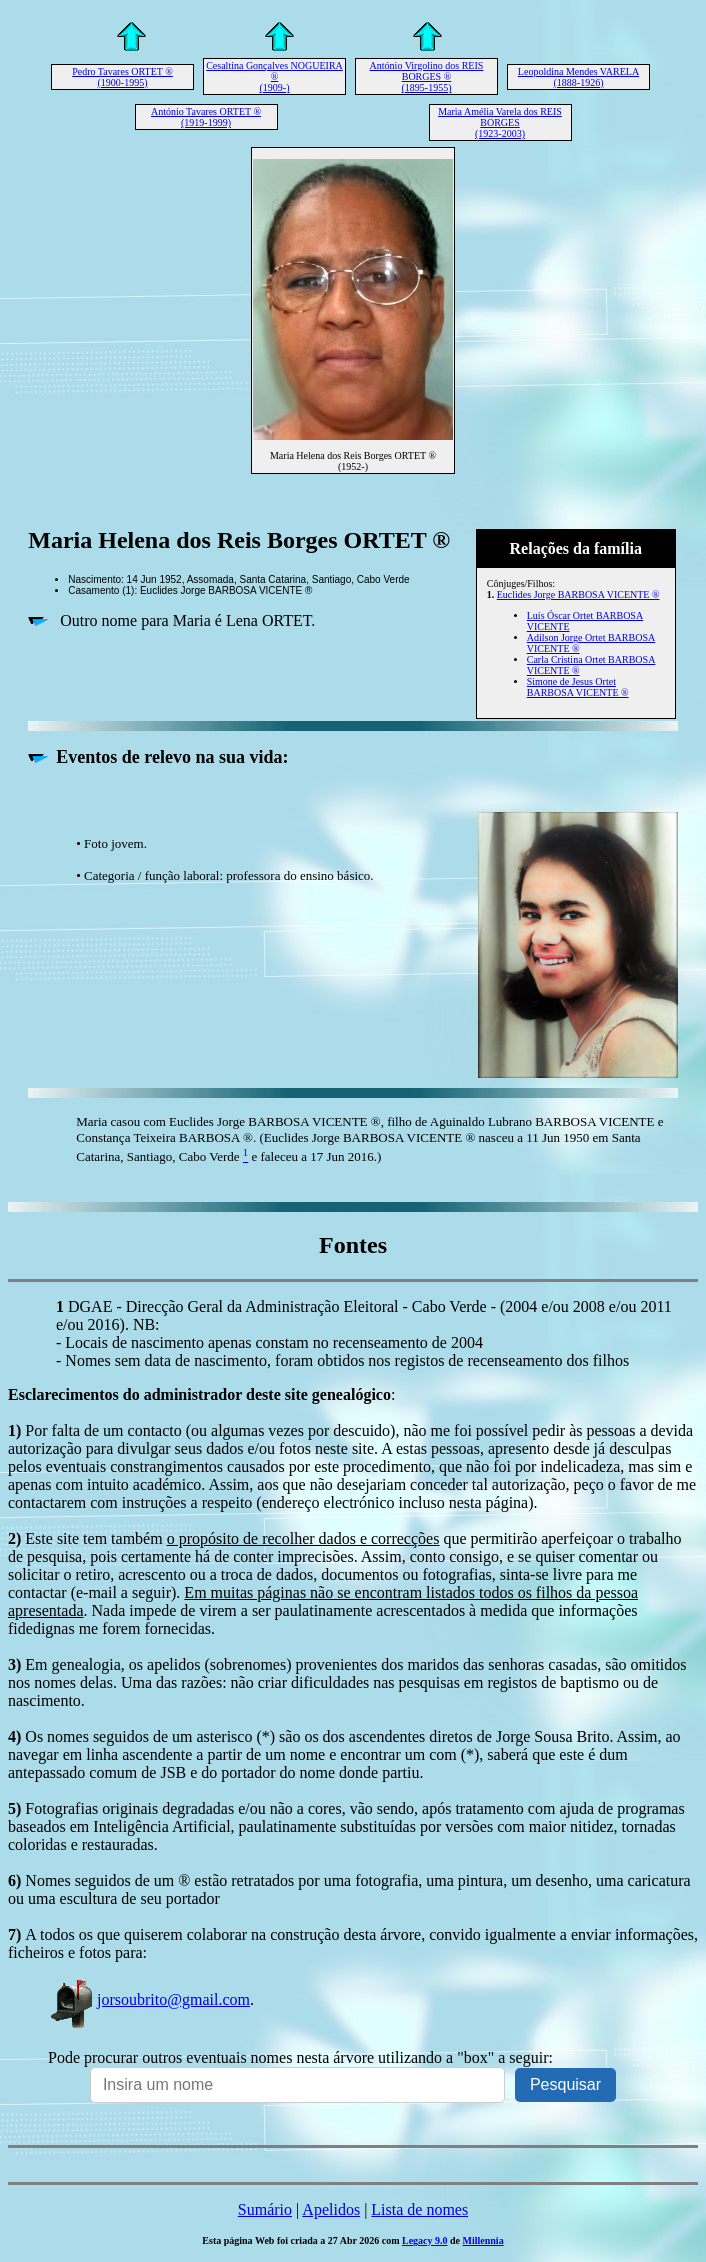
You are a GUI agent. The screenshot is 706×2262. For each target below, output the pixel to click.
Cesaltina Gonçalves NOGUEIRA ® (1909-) (274, 76)
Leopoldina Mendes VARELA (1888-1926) (578, 77)
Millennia (483, 2240)
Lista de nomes (419, 2209)
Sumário (265, 2209)
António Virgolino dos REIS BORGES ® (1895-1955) (427, 76)
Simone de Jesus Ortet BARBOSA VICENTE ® (578, 687)
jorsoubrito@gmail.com (149, 1999)
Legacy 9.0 (425, 2240)
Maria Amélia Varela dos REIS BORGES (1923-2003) (500, 122)
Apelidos (331, 2209)
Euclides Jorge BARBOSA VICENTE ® (578, 594)
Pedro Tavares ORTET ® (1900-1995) (122, 77)
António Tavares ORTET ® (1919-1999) (206, 117)
